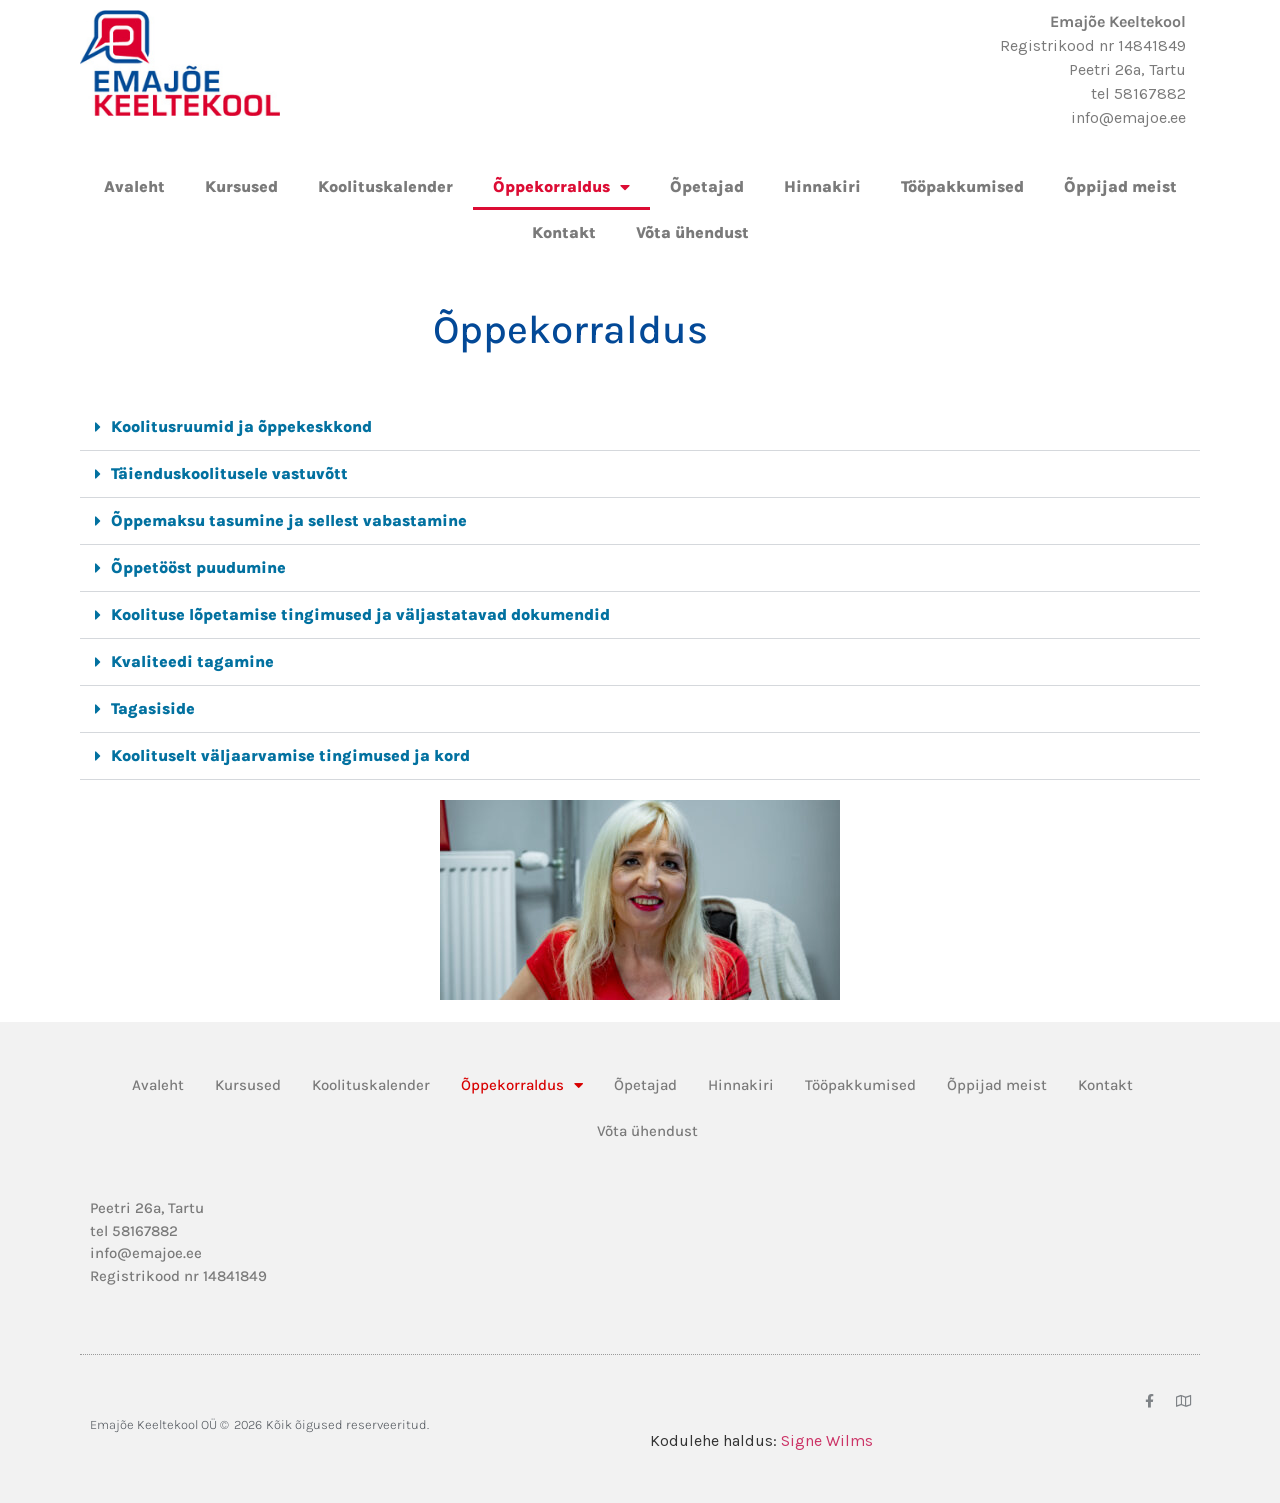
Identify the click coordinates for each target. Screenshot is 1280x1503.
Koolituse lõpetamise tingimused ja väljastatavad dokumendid (360, 614)
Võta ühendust (692, 232)
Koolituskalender (385, 186)
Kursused (241, 186)
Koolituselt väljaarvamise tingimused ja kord (290, 755)
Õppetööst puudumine (198, 567)
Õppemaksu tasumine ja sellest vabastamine (289, 520)
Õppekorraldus (561, 187)
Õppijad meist (1120, 186)
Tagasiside (153, 708)
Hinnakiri (822, 186)
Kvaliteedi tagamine (192, 661)
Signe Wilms (827, 1440)
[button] (640, 427)
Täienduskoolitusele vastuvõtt (229, 473)
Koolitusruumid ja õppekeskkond (241, 426)
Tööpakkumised (962, 186)
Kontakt (564, 232)
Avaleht (134, 186)
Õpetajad (707, 186)
